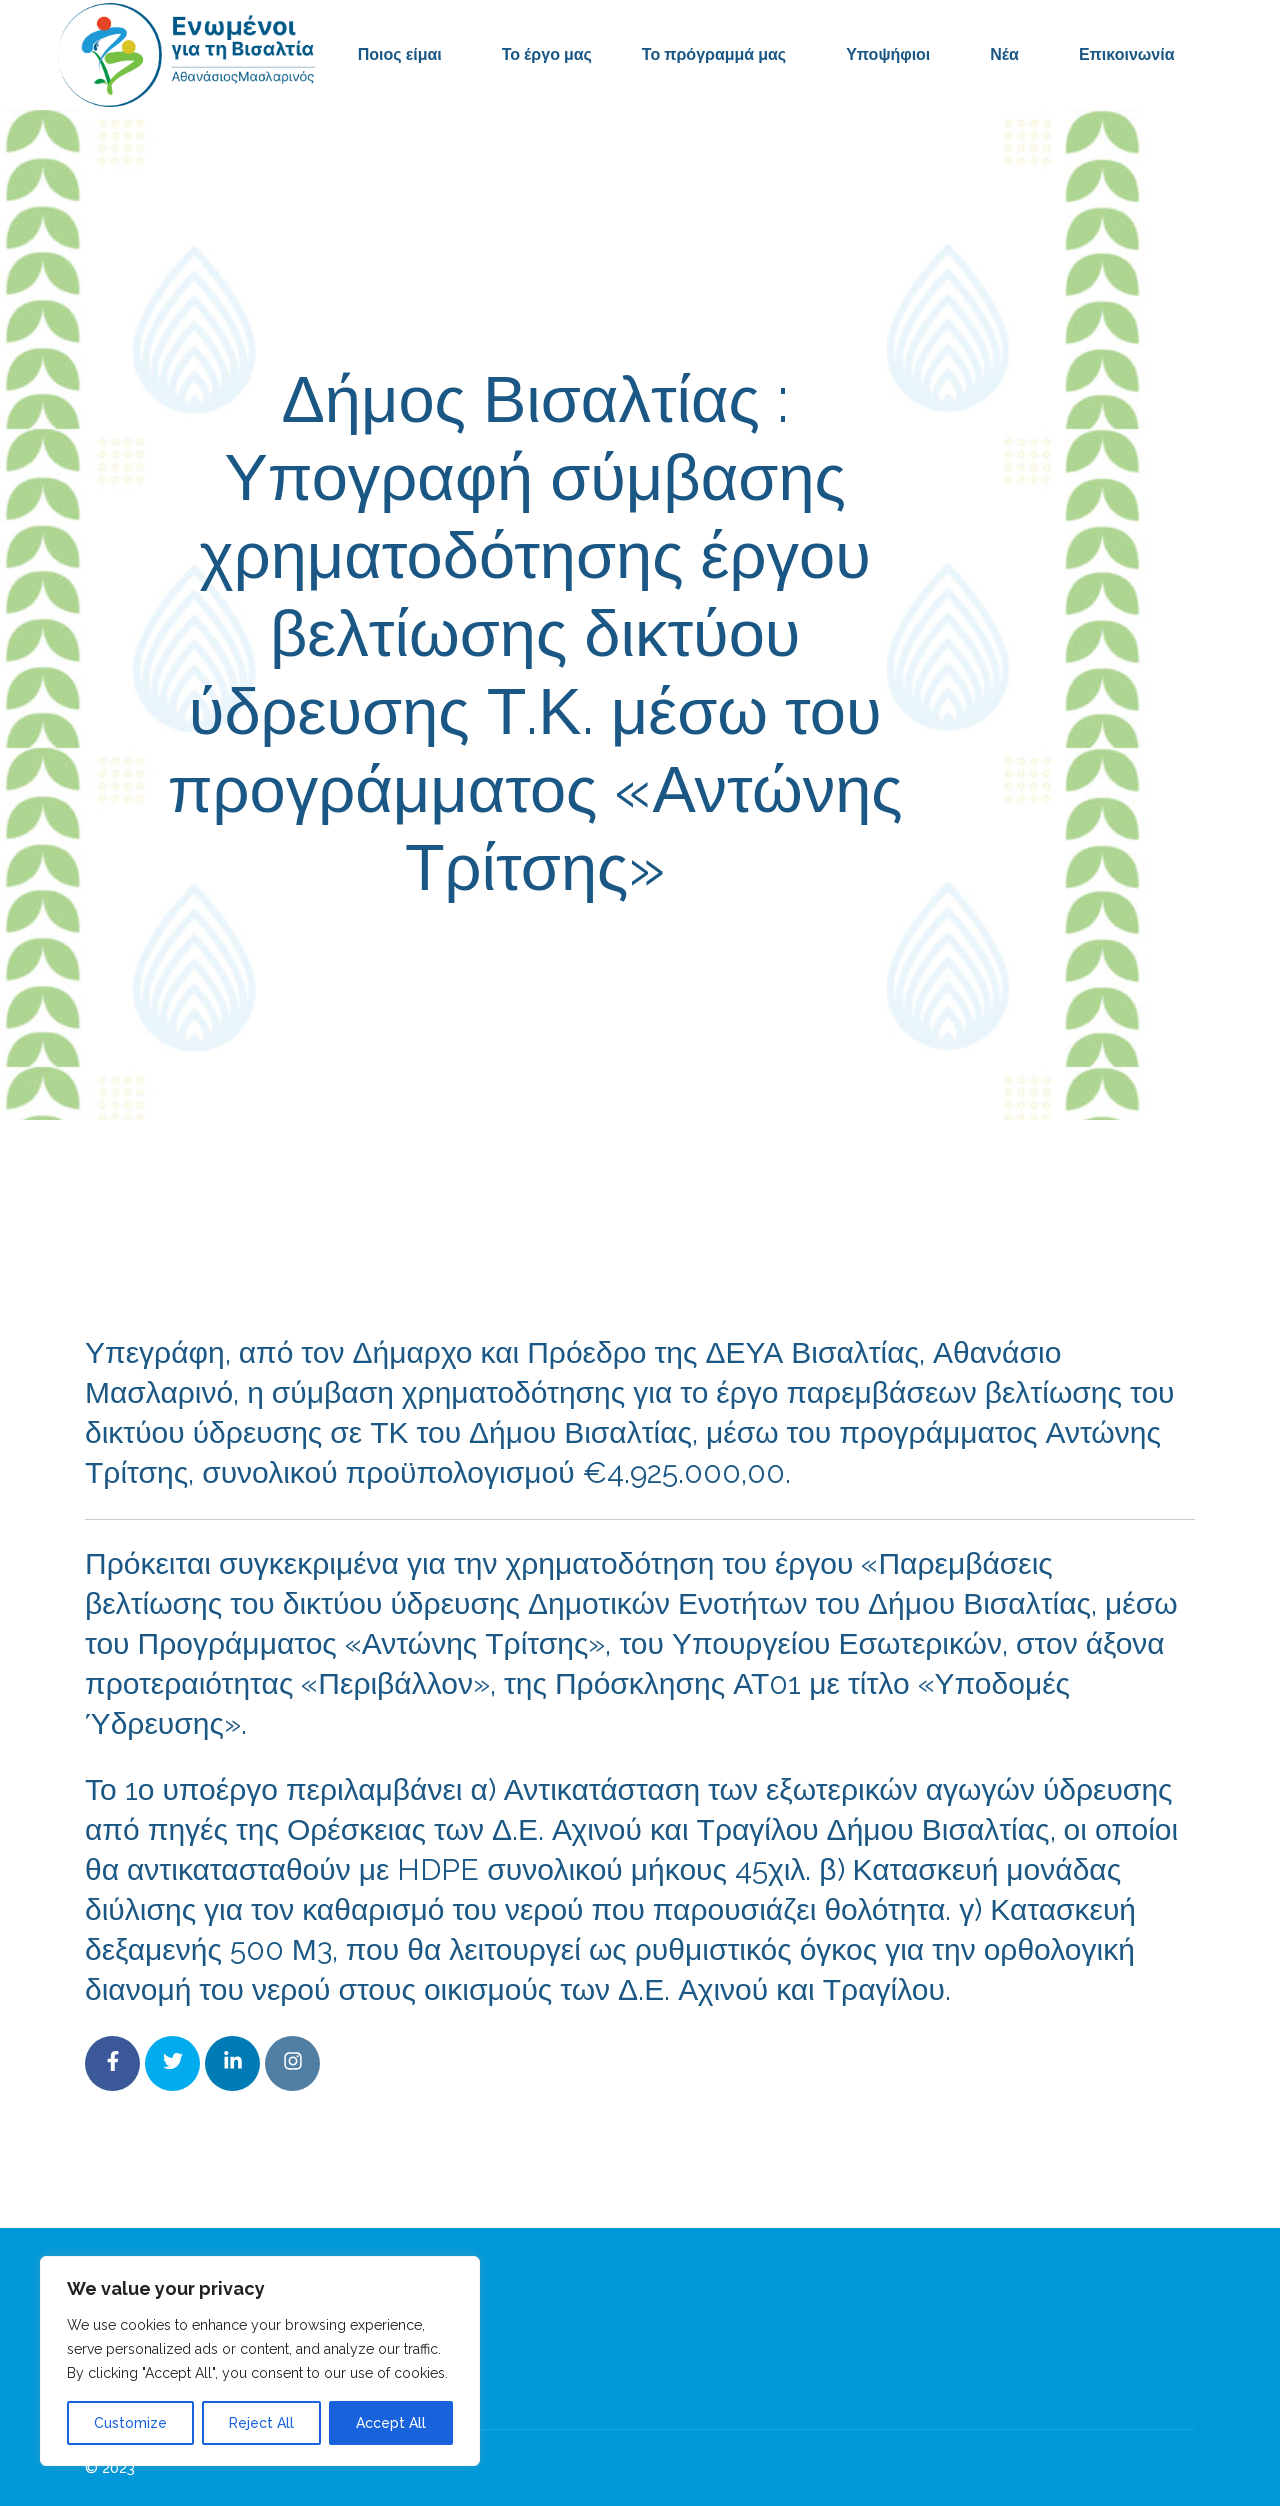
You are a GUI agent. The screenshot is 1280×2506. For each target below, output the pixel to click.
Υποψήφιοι (888, 54)
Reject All (261, 2423)
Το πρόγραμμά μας (714, 54)
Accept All (391, 2423)
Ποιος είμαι (400, 54)
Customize (130, 2423)
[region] (260, 2361)
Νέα (1004, 54)
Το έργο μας (547, 54)
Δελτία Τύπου (792, 957)
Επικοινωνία (1127, 54)
